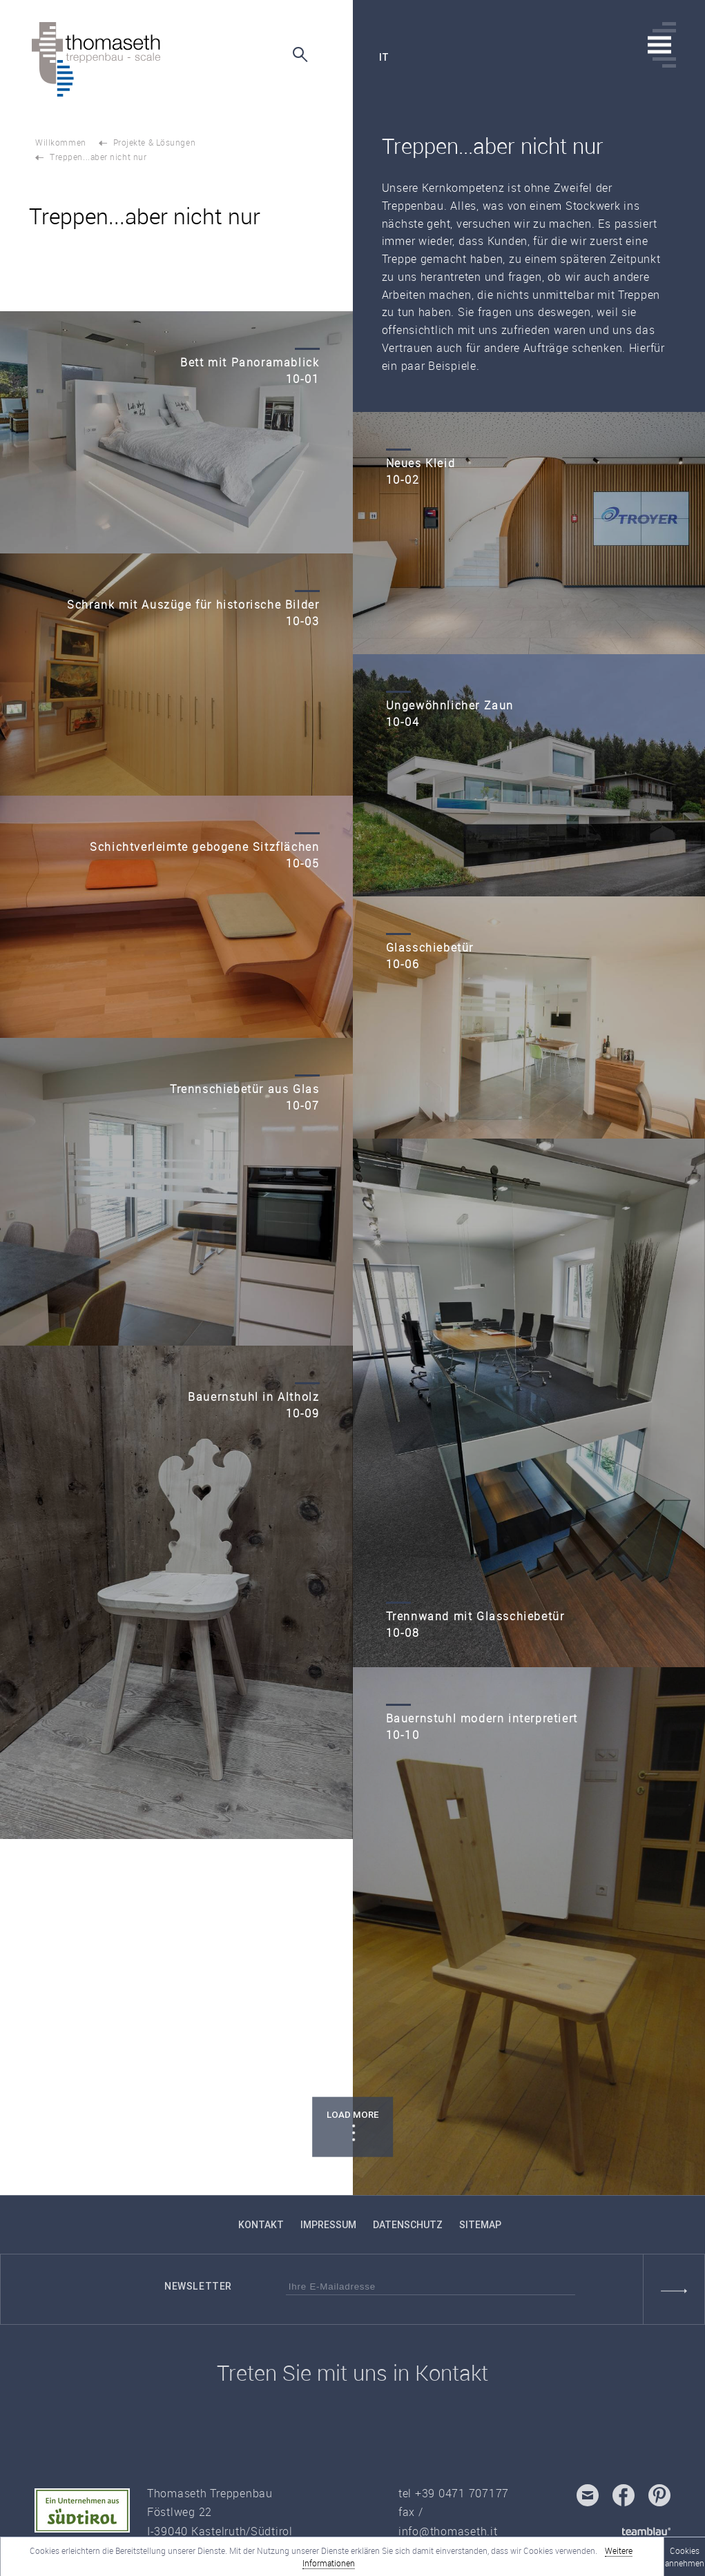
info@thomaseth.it (448, 2531)
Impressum (328, 2225)
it (384, 57)
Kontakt (261, 2225)
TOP (55, 2161)
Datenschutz (408, 2225)
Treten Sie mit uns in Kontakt (352, 2373)
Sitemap (480, 2225)
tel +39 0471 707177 (453, 2493)
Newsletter (198, 2286)
